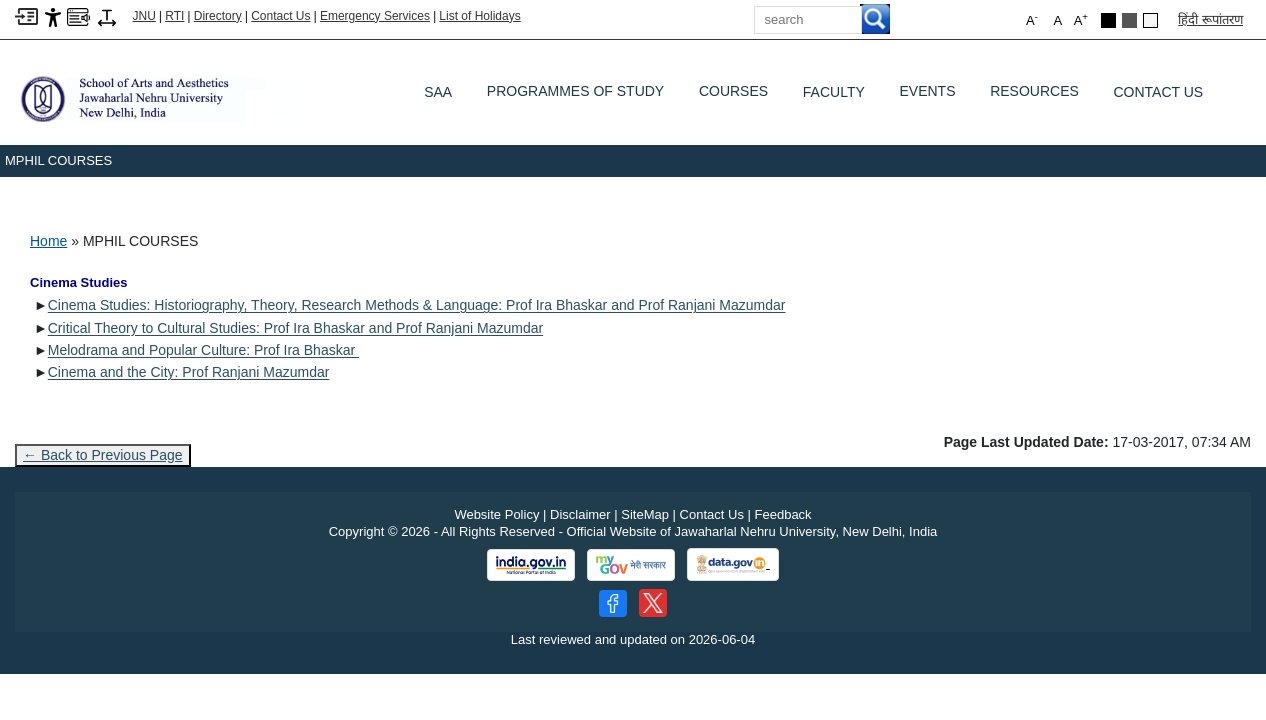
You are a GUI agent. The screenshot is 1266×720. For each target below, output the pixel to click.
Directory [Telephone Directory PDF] (218, 16)
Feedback (783, 514)
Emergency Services (375, 16)
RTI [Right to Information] (174, 16)
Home (48, 241)
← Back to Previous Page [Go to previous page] (103, 455)
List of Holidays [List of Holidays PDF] (479, 16)
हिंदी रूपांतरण (1210, 19)
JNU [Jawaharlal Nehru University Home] (144, 16)
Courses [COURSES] (733, 96)
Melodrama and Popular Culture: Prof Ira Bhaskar (203, 350)
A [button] (1081, 19)
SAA (438, 92)
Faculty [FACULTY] (834, 92)
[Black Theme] (1108, 20)
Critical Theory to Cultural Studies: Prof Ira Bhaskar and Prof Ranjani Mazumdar (295, 328)
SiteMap (645, 514)
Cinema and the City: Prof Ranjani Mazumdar (189, 372)
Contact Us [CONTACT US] (1159, 92)
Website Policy (496, 514)
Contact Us (280, 16)
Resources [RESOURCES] (1034, 96)
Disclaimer (580, 514)
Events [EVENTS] (927, 96)
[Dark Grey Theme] (1129, 20)
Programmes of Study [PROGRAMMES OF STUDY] (575, 96)
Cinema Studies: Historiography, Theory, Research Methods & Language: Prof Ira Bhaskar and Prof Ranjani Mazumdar (417, 305)
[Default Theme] (1150, 20)
